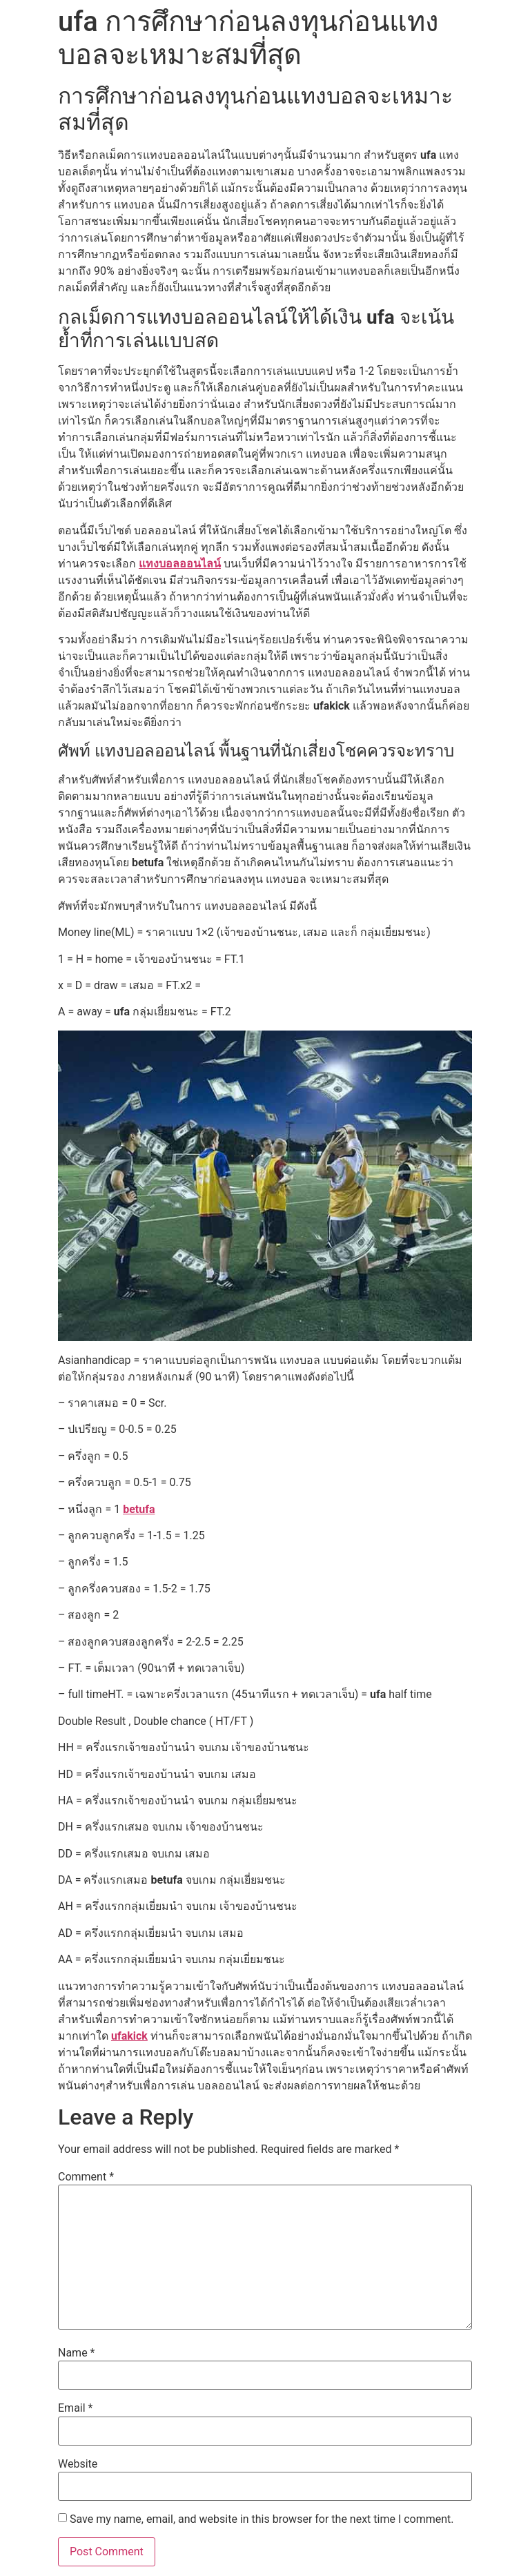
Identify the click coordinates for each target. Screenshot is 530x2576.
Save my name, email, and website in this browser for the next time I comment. (262, 2519)
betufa (139, 1509)
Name (76, 2353)
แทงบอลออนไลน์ (180, 563)
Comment (86, 2177)
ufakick (129, 2035)
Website (77, 2464)
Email (75, 2408)
